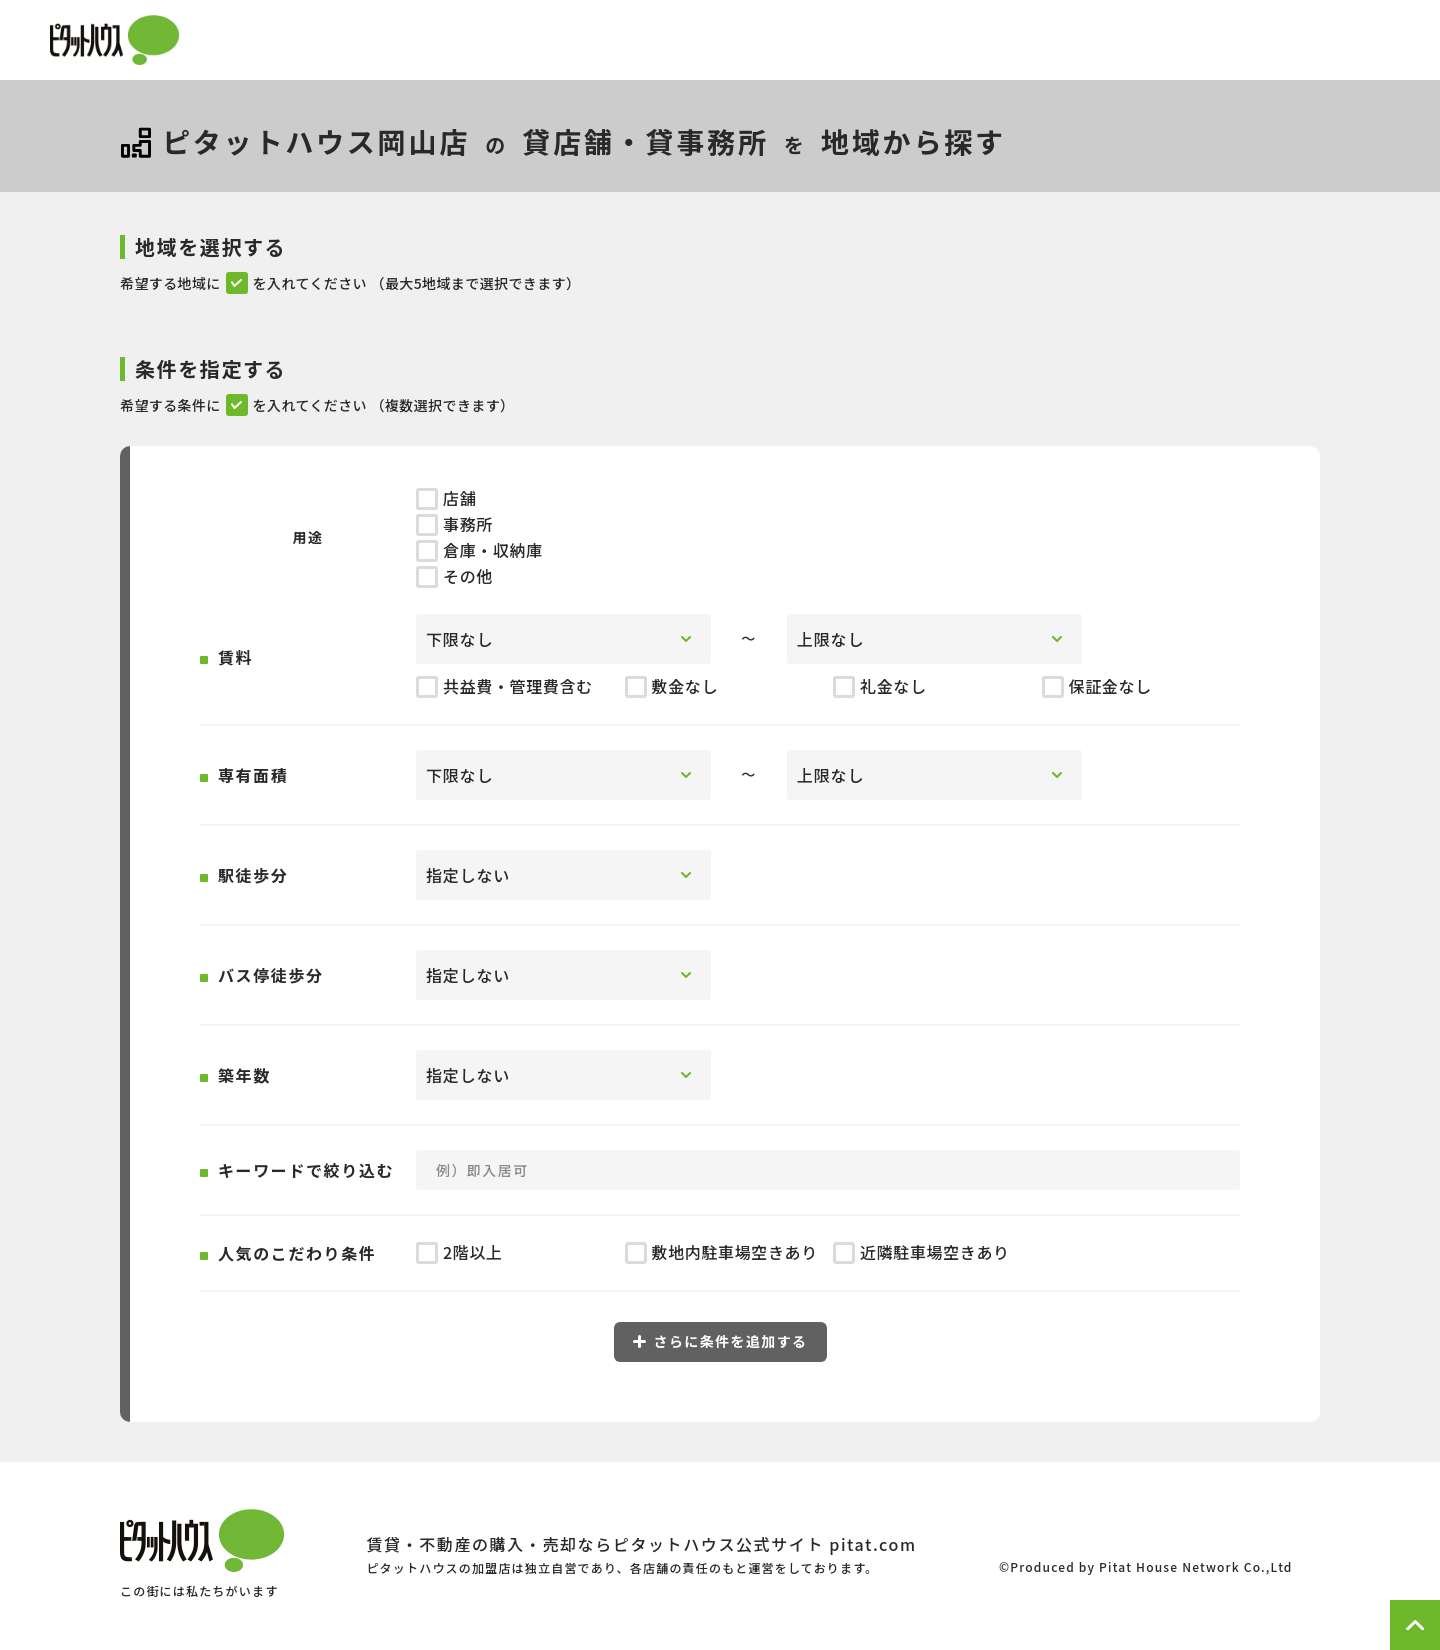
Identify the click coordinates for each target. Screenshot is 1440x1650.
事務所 (454, 524)
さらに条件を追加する (720, 1341)
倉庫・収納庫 (479, 550)
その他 (454, 576)
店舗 (446, 498)
